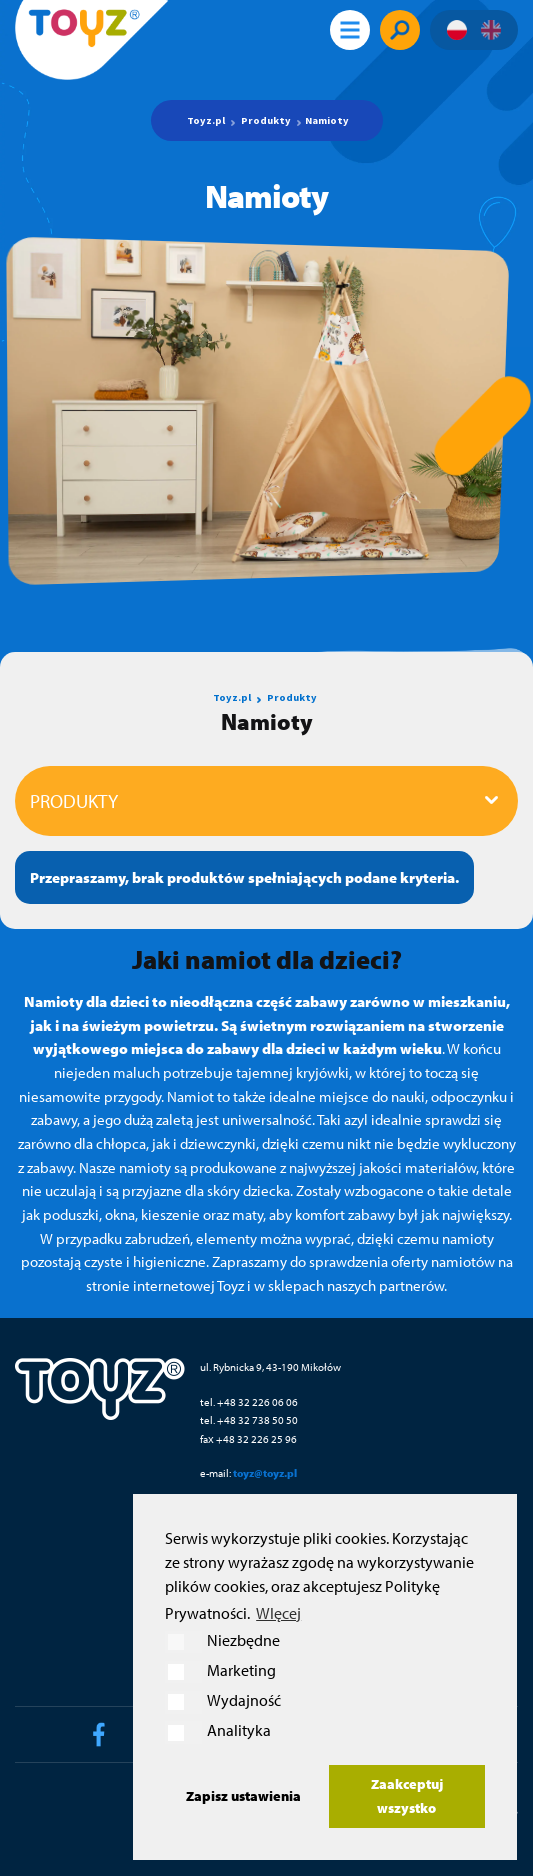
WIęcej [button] (278, 1613)
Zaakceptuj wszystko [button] (407, 1795)
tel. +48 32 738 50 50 (249, 1419)
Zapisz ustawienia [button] (243, 1795)
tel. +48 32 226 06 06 (249, 1401)
